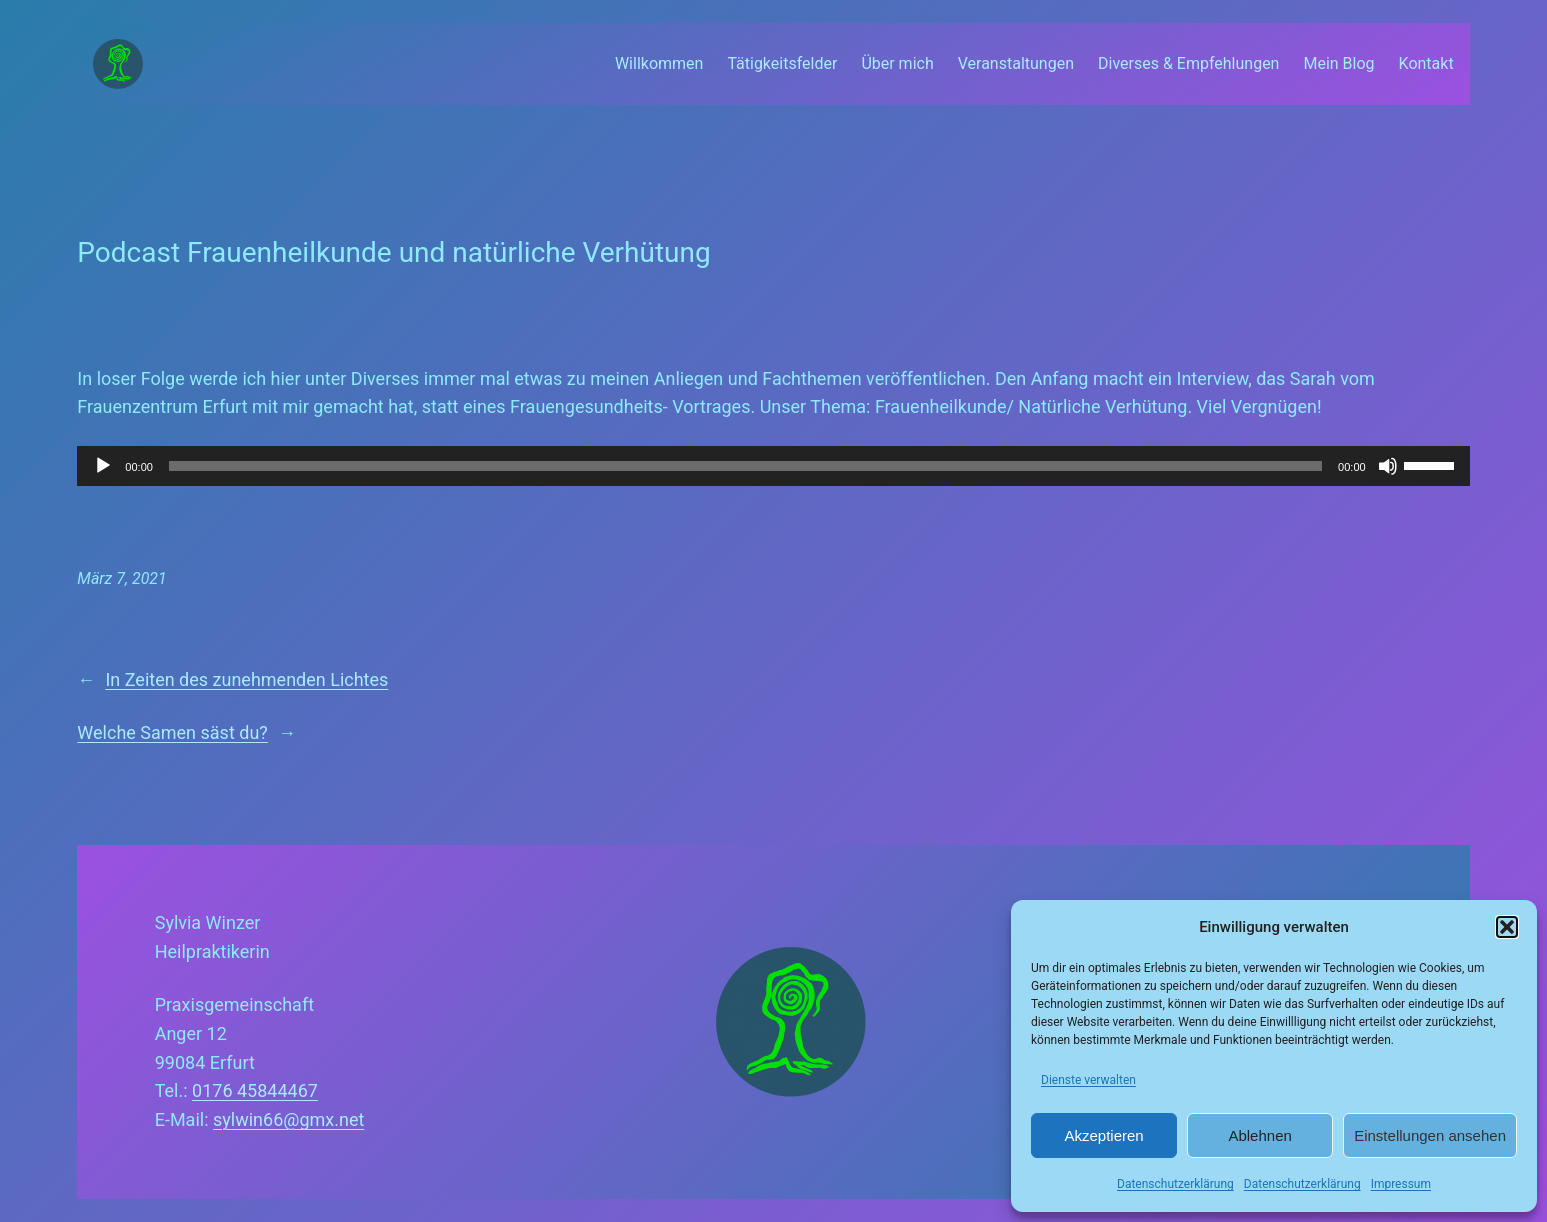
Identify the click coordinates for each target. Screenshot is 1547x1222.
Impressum (1401, 1184)
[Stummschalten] (1388, 466)
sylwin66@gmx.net (288, 1119)
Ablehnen (1259, 1135)
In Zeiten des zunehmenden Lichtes (246, 679)
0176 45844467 (255, 1090)
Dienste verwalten (1088, 1080)
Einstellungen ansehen (1430, 1135)
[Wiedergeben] (103, 466)
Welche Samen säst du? (172, 732)
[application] (773, 466)
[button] (1507, 927)
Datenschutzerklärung (1175, 1184)
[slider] (745, 466)
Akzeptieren (1103, 1135)
